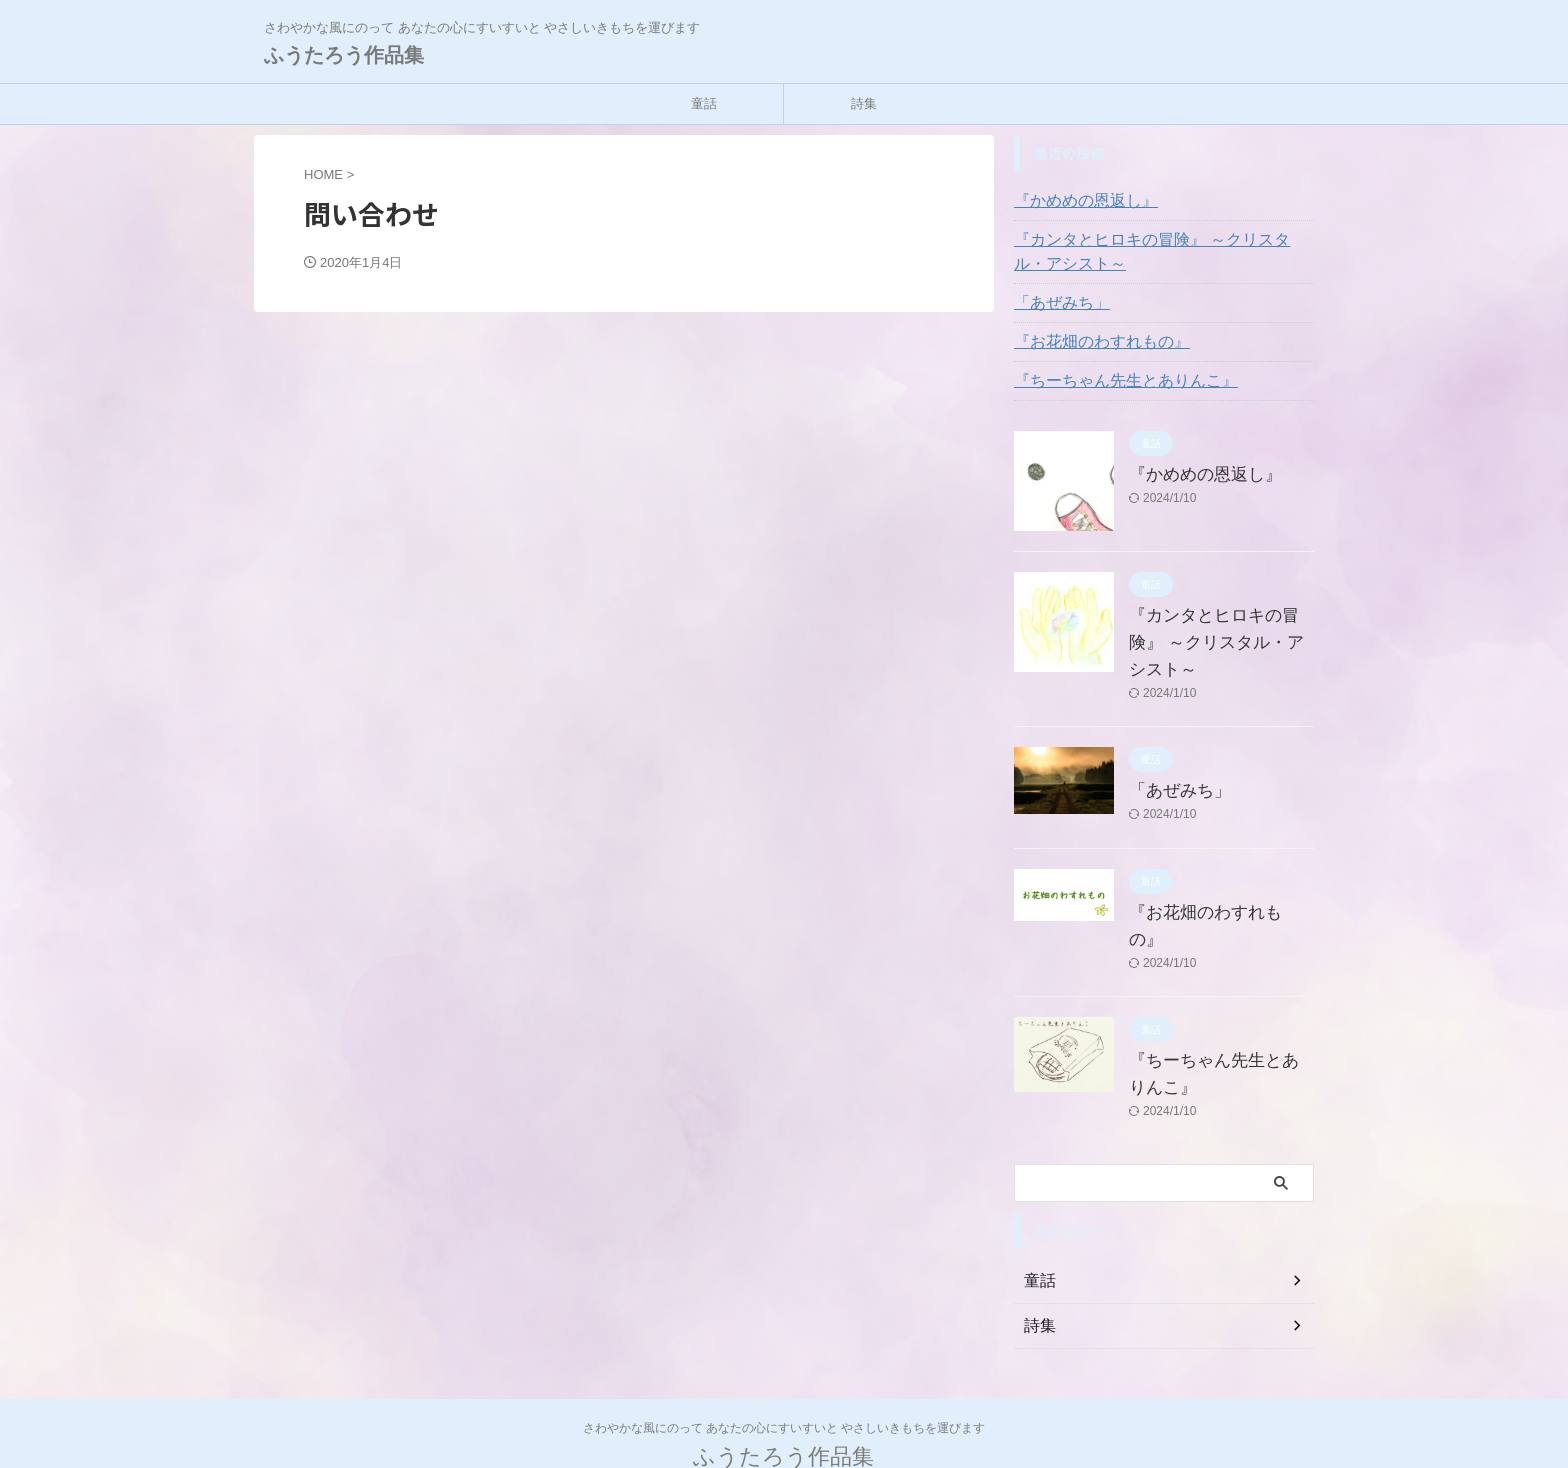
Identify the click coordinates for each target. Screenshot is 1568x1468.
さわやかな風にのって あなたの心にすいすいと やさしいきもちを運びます (784, 1374)
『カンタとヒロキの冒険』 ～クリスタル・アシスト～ (1163, 252)
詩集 (864, 103)
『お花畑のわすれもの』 (1091, 342)
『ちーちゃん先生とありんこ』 (1112, 381)
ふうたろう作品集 (344, 55)
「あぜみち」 (1056, 303)
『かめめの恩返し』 (1077, 201)
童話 (704, 103)
